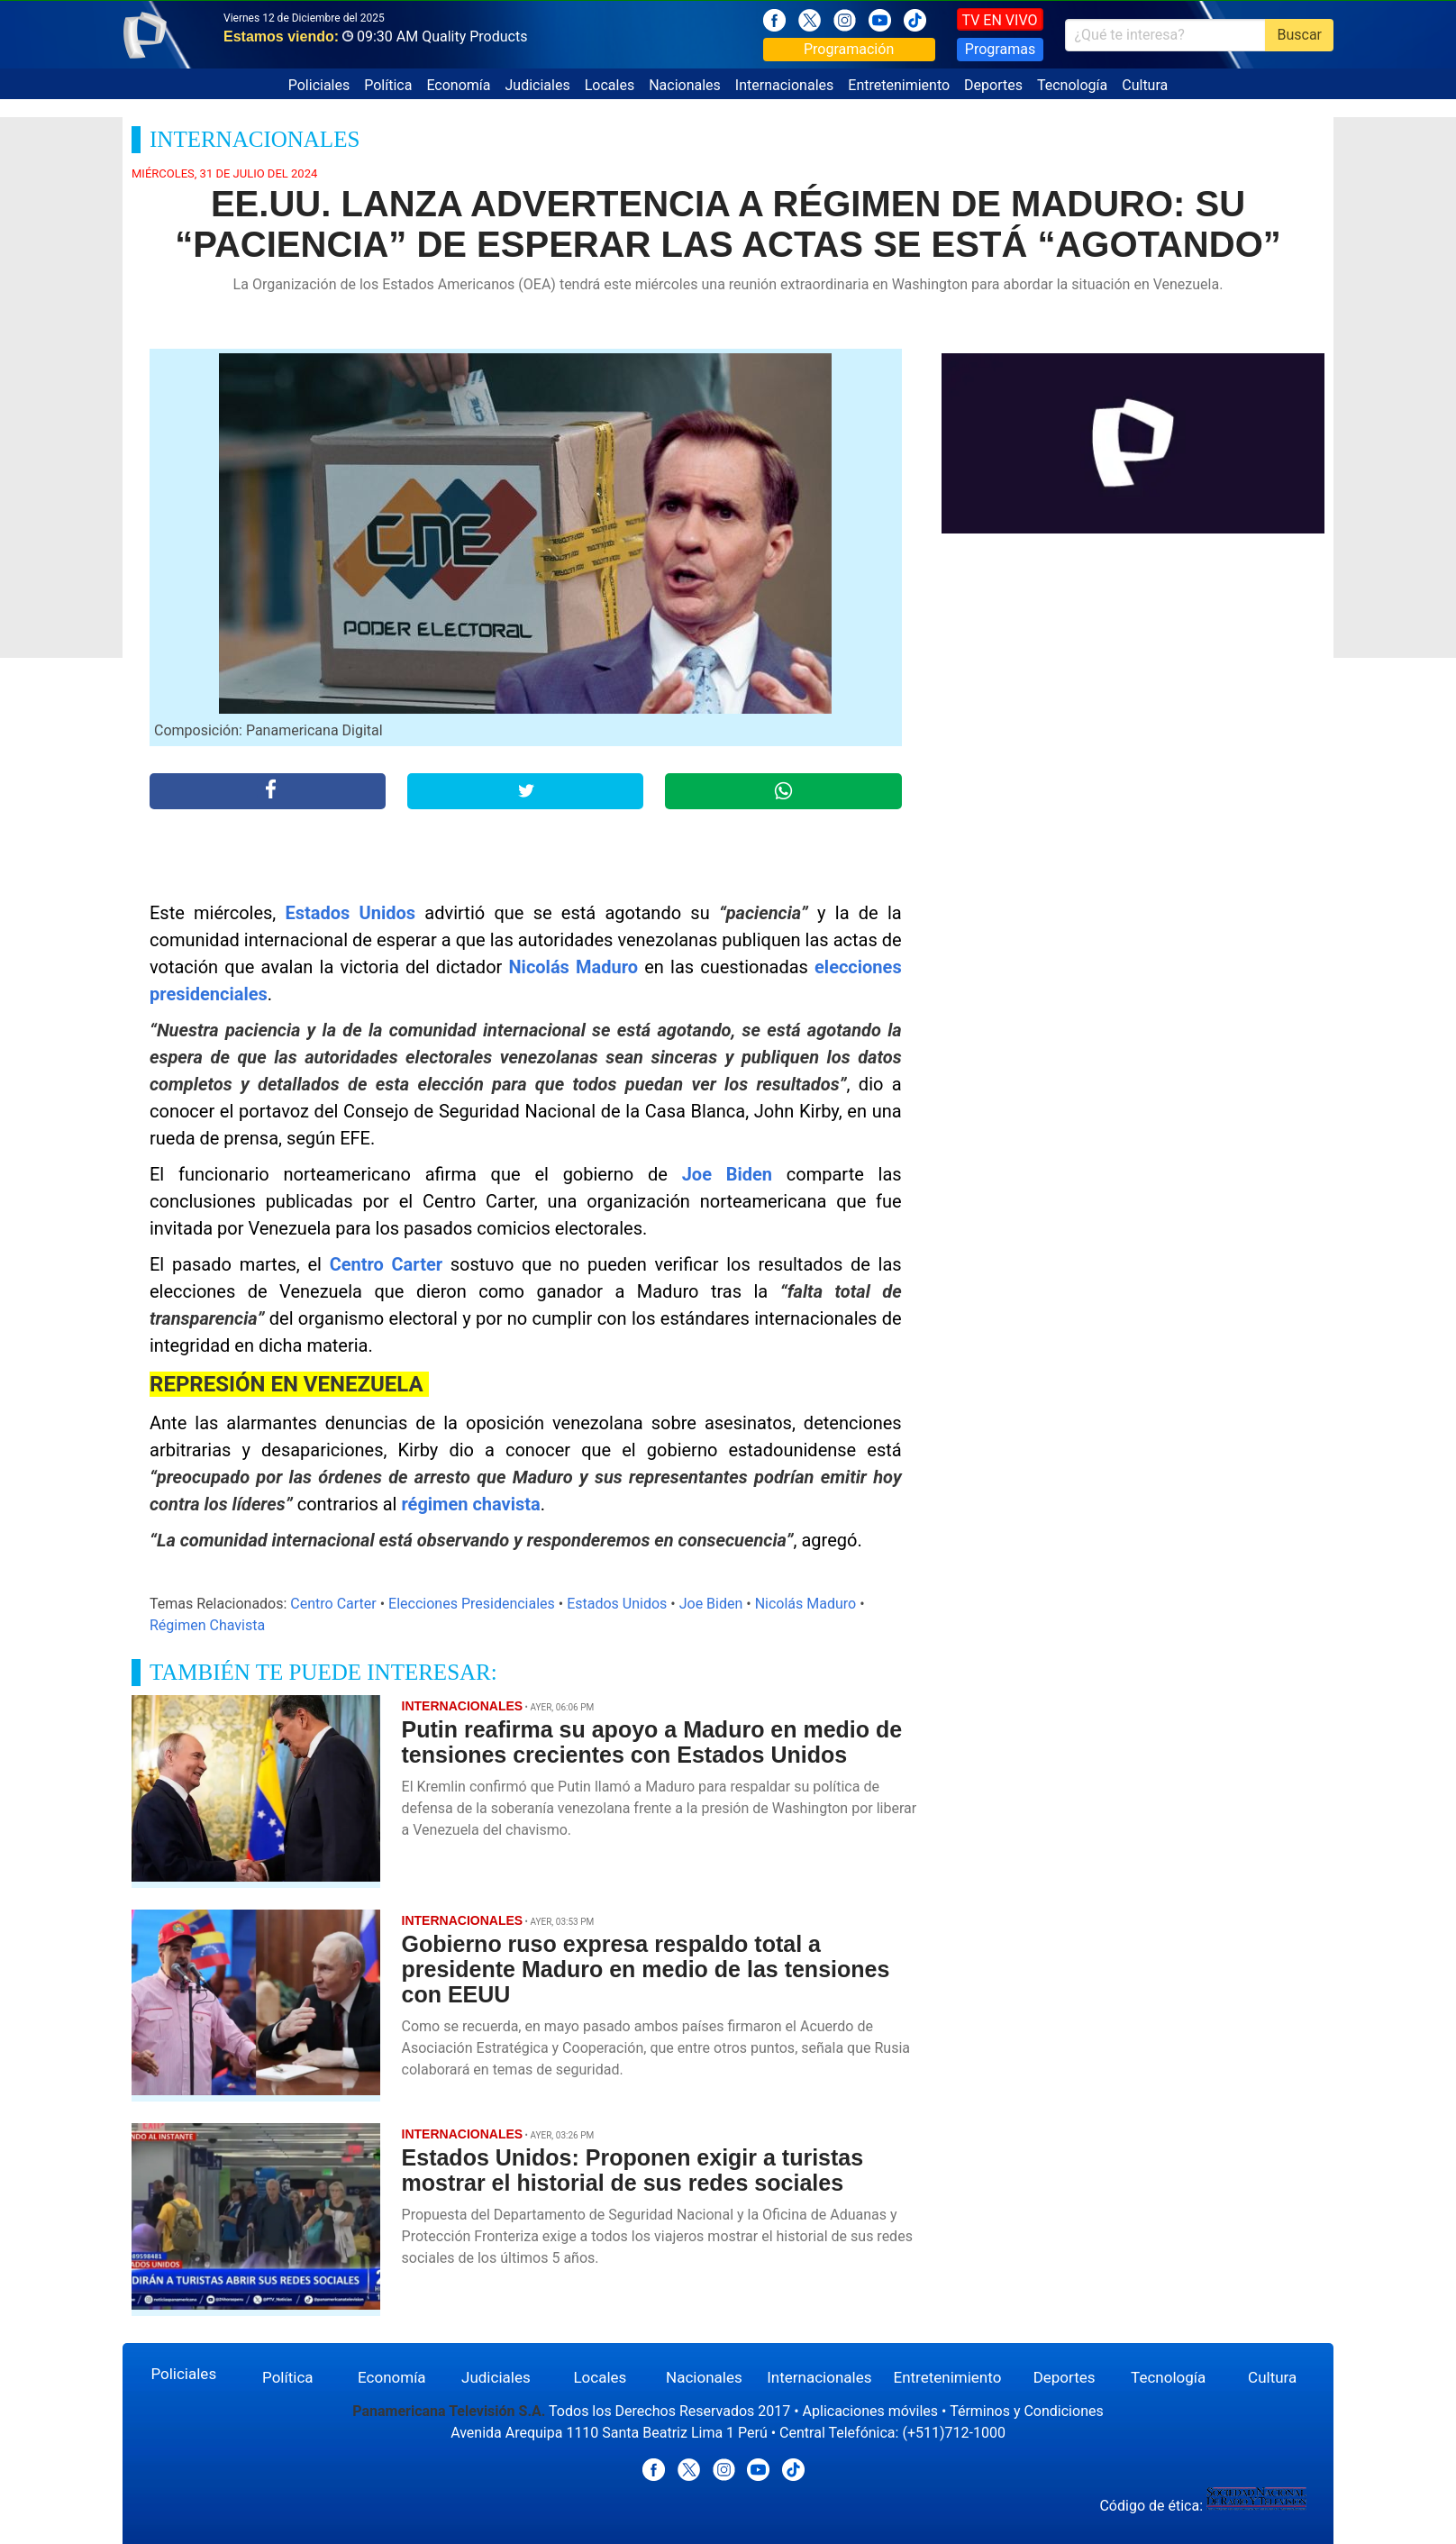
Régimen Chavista (207, 1625)
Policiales (319, 85)
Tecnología (1072, 85)
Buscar (1299, 34)
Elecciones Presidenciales (471, 1603)
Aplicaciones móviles (871, 2411)
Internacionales (784, 85)
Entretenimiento (899, 85)
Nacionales (685, 85)
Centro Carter (386, 1264)
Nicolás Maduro (574, 967)
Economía (458, 85)
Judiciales (537, 85)
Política (388, 85)
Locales (609, 85)
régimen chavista (470, 1504)
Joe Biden (727, 1174)
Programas (1000, 49)
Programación (849, 49)
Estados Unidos (351, 913)
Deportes (993, 85)
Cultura (1145, 85)
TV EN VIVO (1000, 20)
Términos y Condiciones (1027, 2411)
